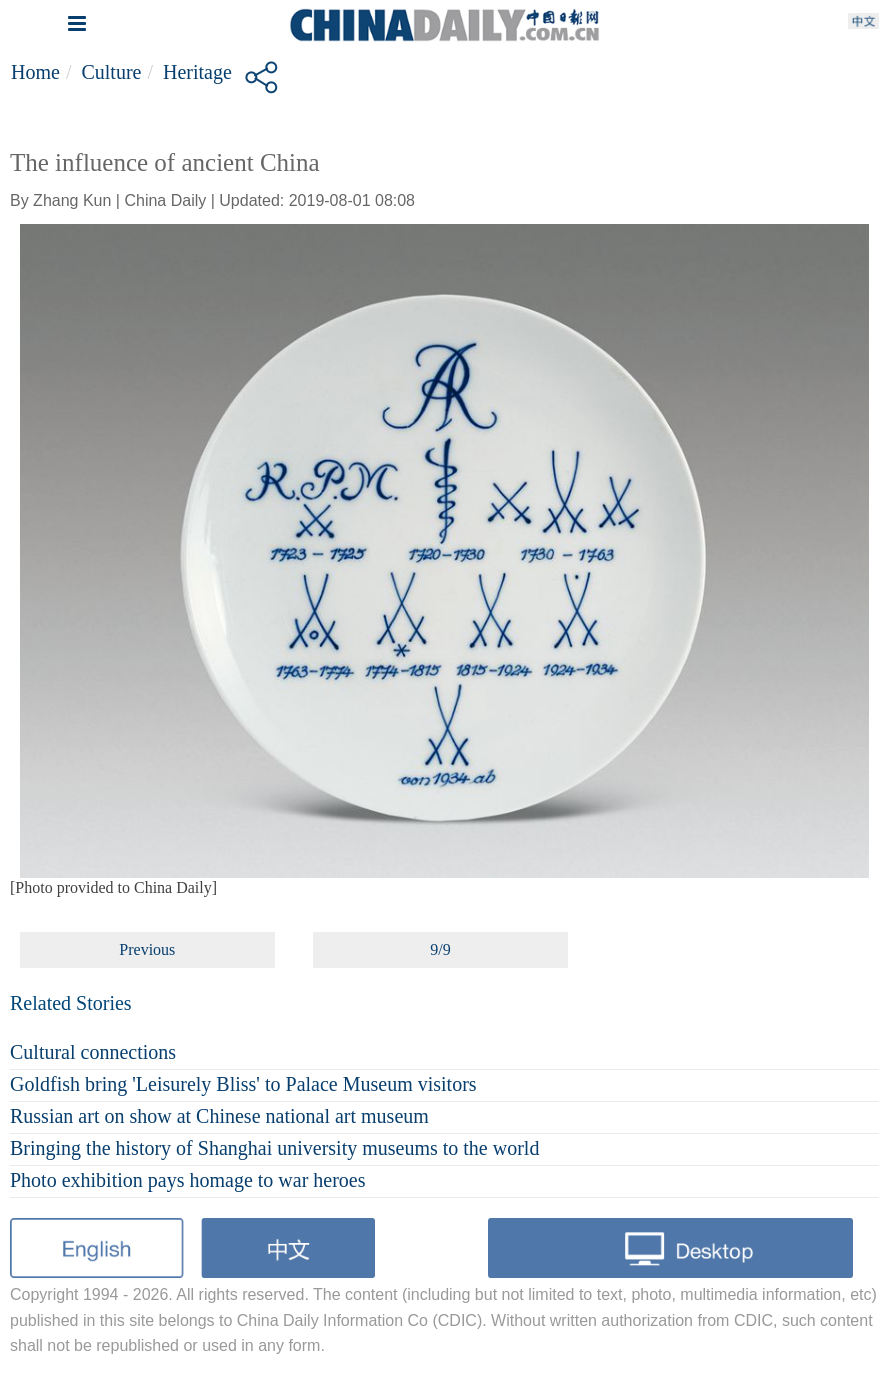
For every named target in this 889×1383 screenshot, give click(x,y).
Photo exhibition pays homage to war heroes (188, 1180)
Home (35, 72)
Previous (147, 949)
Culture (111, 72)
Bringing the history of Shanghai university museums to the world (274, 1148)
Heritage (197, 72)
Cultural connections (93, 1052)
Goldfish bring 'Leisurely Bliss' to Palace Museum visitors (243, 1084)
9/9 (440, 949)
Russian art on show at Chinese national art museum (219, 1116)
